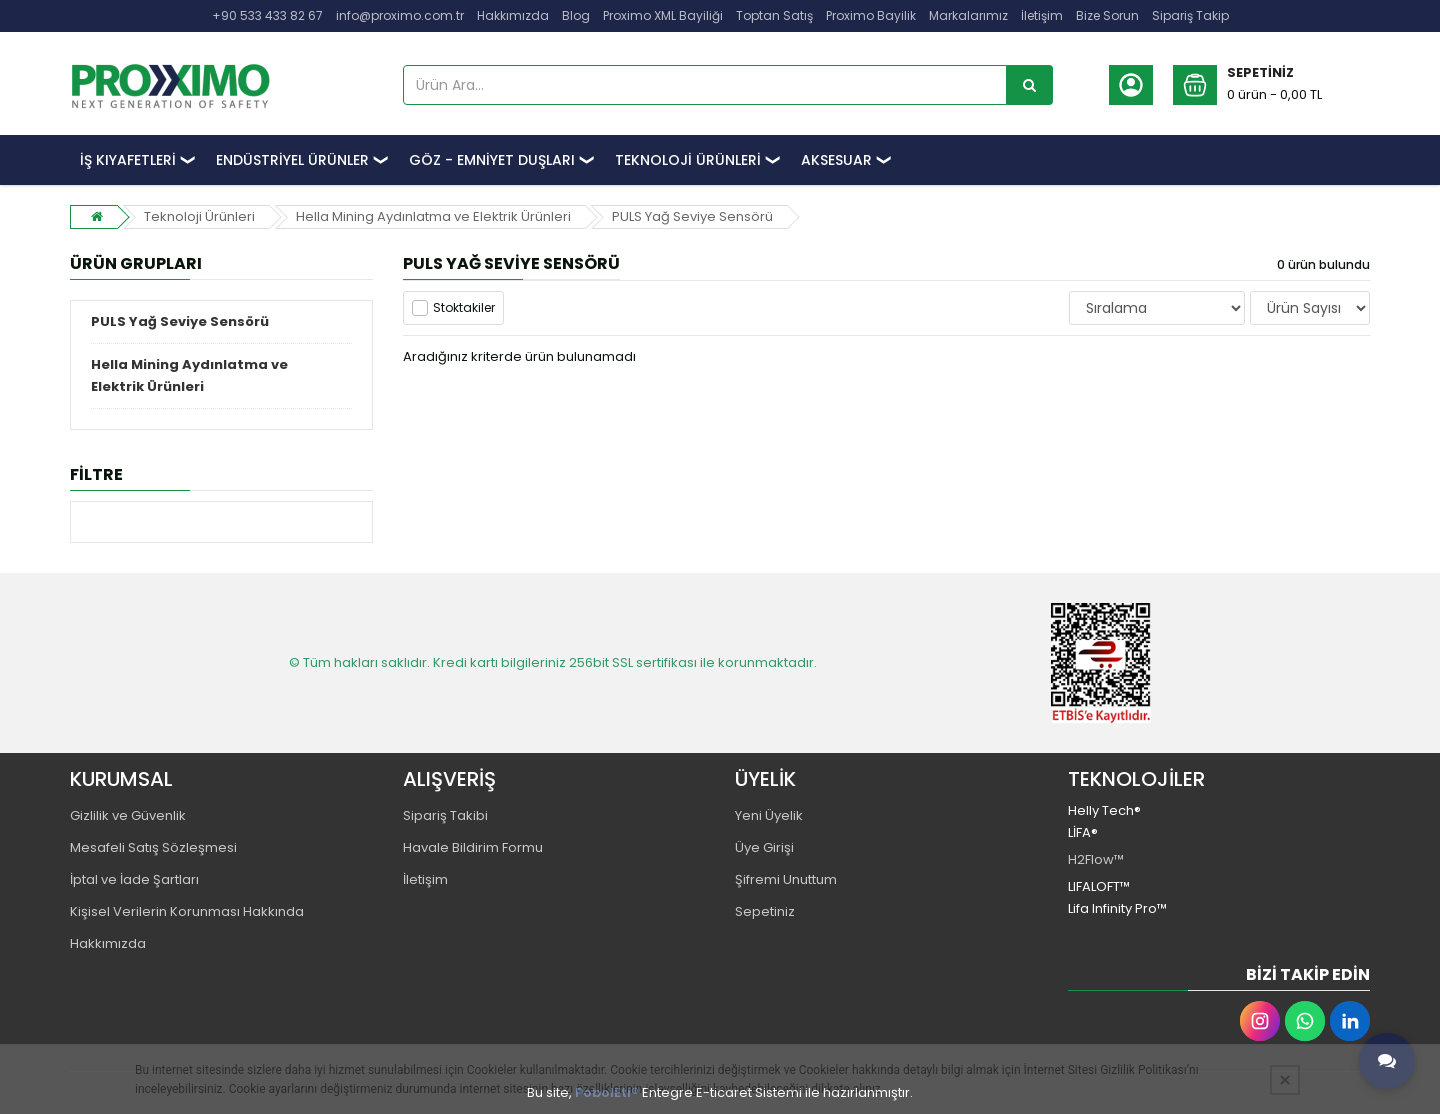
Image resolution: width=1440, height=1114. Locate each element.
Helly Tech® (1104, 810)
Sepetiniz (765, 911)
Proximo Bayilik (871, 15)
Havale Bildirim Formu (473, 847)
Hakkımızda (513, 15)
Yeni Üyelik (769, 815)
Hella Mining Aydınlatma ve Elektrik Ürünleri (433, 216)
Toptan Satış (774, 15)
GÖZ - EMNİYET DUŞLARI (492, 160)
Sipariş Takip (1190, 15)
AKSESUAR (836, 160)
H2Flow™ (1096, 859)
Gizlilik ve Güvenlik (128, 815)
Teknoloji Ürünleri (199, 216)
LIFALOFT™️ (1099, 886)
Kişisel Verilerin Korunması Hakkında (187, 911)
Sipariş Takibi (445, 815)
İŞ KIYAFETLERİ (128, 160)
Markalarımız (968, 15)
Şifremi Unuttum (786, 879)
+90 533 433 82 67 (267, 15)
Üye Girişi (764, 847)
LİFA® (1083, 832)
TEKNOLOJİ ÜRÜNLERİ (688, 160)
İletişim (1042, 15)
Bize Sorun (1107, 15)
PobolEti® (607, 1092)
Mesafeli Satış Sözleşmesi (153, 847)
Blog (576, 15)
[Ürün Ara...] (1030, 85)
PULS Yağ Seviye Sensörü (692, 216)
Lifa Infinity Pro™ (1117, 908)
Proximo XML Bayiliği (663, 15)
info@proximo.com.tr (400, 15)
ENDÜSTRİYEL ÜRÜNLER (292, 160)
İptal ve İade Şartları (134, 879)
